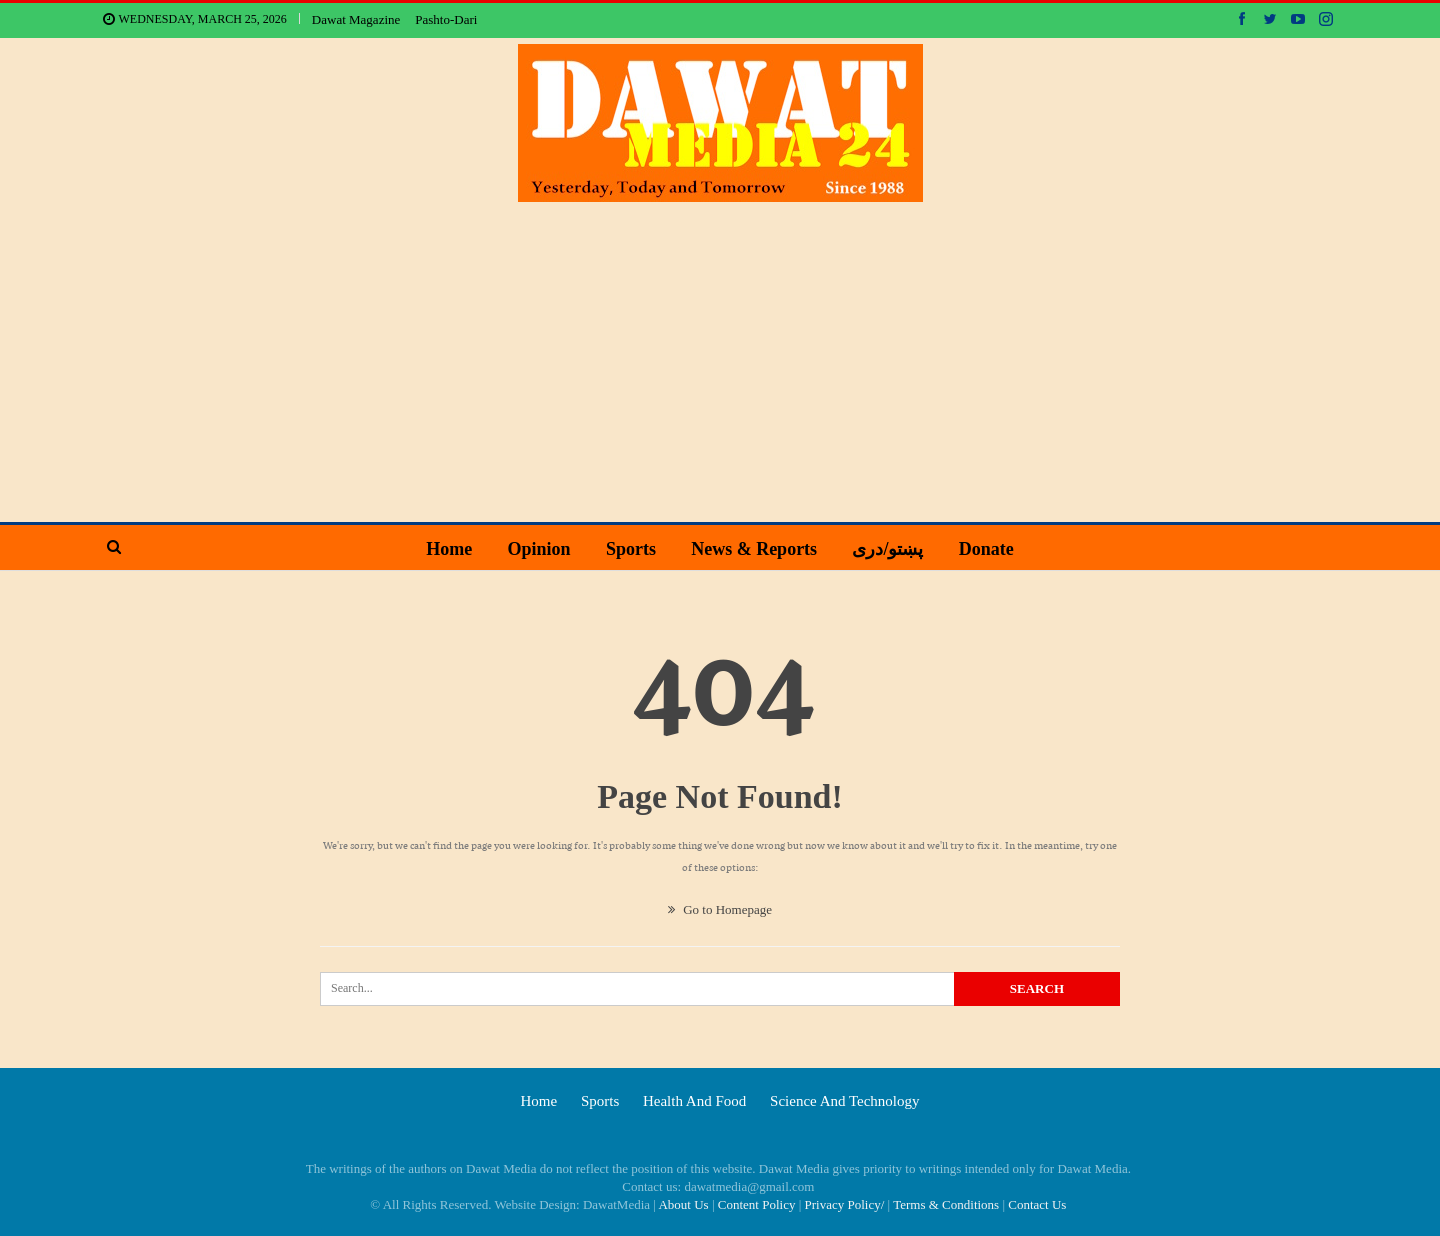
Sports (631, 549)
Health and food (694, 1101)
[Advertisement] (720, 352)
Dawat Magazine (356, 19)
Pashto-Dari (446, 19)
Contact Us (1037, 1204)
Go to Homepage (720, 909)
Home (449, 549)
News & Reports (754, 549)
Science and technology (844, 1101)
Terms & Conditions (946, 1204)
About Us (683, 1204)
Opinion (539, 549)
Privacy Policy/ (845, 1204)
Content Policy (757, 1204)
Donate (986, 549)
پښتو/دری (887, 549)
